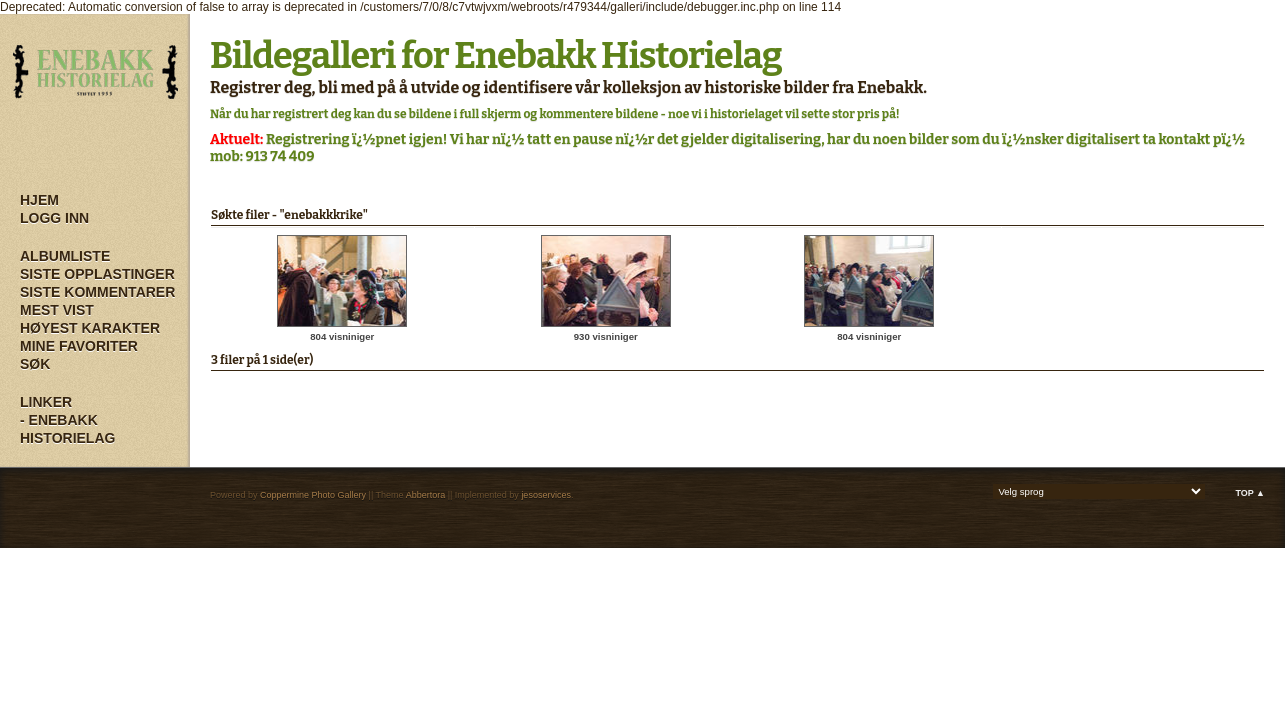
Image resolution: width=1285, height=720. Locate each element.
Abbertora (426, 495)
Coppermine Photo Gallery (313, 495)
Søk (35, 364)
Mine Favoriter (79, 346)
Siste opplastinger (97, 274)
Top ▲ (1250, 493)
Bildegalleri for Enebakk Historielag (496, 56)
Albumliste (65, 256)
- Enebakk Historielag (67, 429)
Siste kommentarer (97, 292)
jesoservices (546, 495)
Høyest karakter (90, 328)
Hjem (39, 200)
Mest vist (57, 310)
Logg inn (54, 218)
